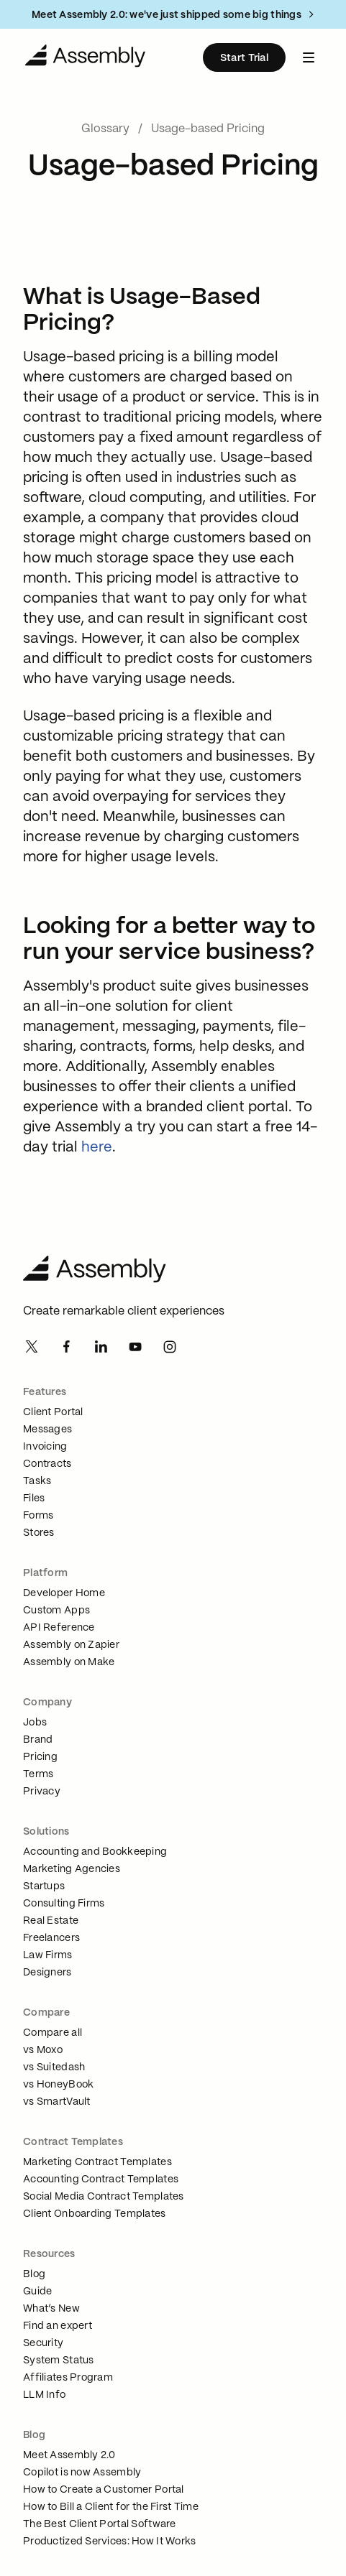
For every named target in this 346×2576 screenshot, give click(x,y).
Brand (38, 1740)
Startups (44, 1886)
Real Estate (50, 1921)
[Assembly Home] (173, 1271)
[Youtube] (135, 1348)
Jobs (35, 1723)
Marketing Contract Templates (97, 2162)
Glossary (105, 129)
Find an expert (57, 2326)
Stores (39, 1533)
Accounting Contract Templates (100, 2179)
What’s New (51, 2309)
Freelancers (51, 1938)
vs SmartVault (57, 2102)
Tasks (37, 1481)
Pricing (40, 1757)
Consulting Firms (63, 1904)
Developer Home (64, 1593)
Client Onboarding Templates (94, 2214)
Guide (37, 2292)
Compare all (52, 2033)
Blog (34, 2274)
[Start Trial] (244, 57)
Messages (47, 1429)
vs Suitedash (54, 2067)
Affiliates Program (68, 2378)
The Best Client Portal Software (99, 2524)
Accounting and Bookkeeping (95, 1852)
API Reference (59, 1628)
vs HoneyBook (58, 2085)
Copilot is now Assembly (82, 2473)
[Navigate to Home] (85, 57)
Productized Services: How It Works (109, 2541)
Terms (38, 1774)
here (96, 1147)
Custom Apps (56, 1611)
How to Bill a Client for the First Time (111, 2507)
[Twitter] (31, 1348)
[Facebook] (66, 1348)
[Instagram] (169, 1348)
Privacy (41, 1792)
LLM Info (44, 2395)
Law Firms (48, 1955)
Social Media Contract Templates (103, 2197)
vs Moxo (43, 2050)
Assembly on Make (68, 1662)
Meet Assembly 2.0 (69, 2455)
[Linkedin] (100, 1348)
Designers (47, 1973)
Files (34, 1498)
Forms (38, 1516)
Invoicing (45, 1447)
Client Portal (53, 1412)
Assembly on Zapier (71, 1645)
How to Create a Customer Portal (103, 2490)
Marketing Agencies (71, 1869)
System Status (58, 2360)
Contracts (47, 1464)
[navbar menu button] (308, 57)
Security (43, 2343)
